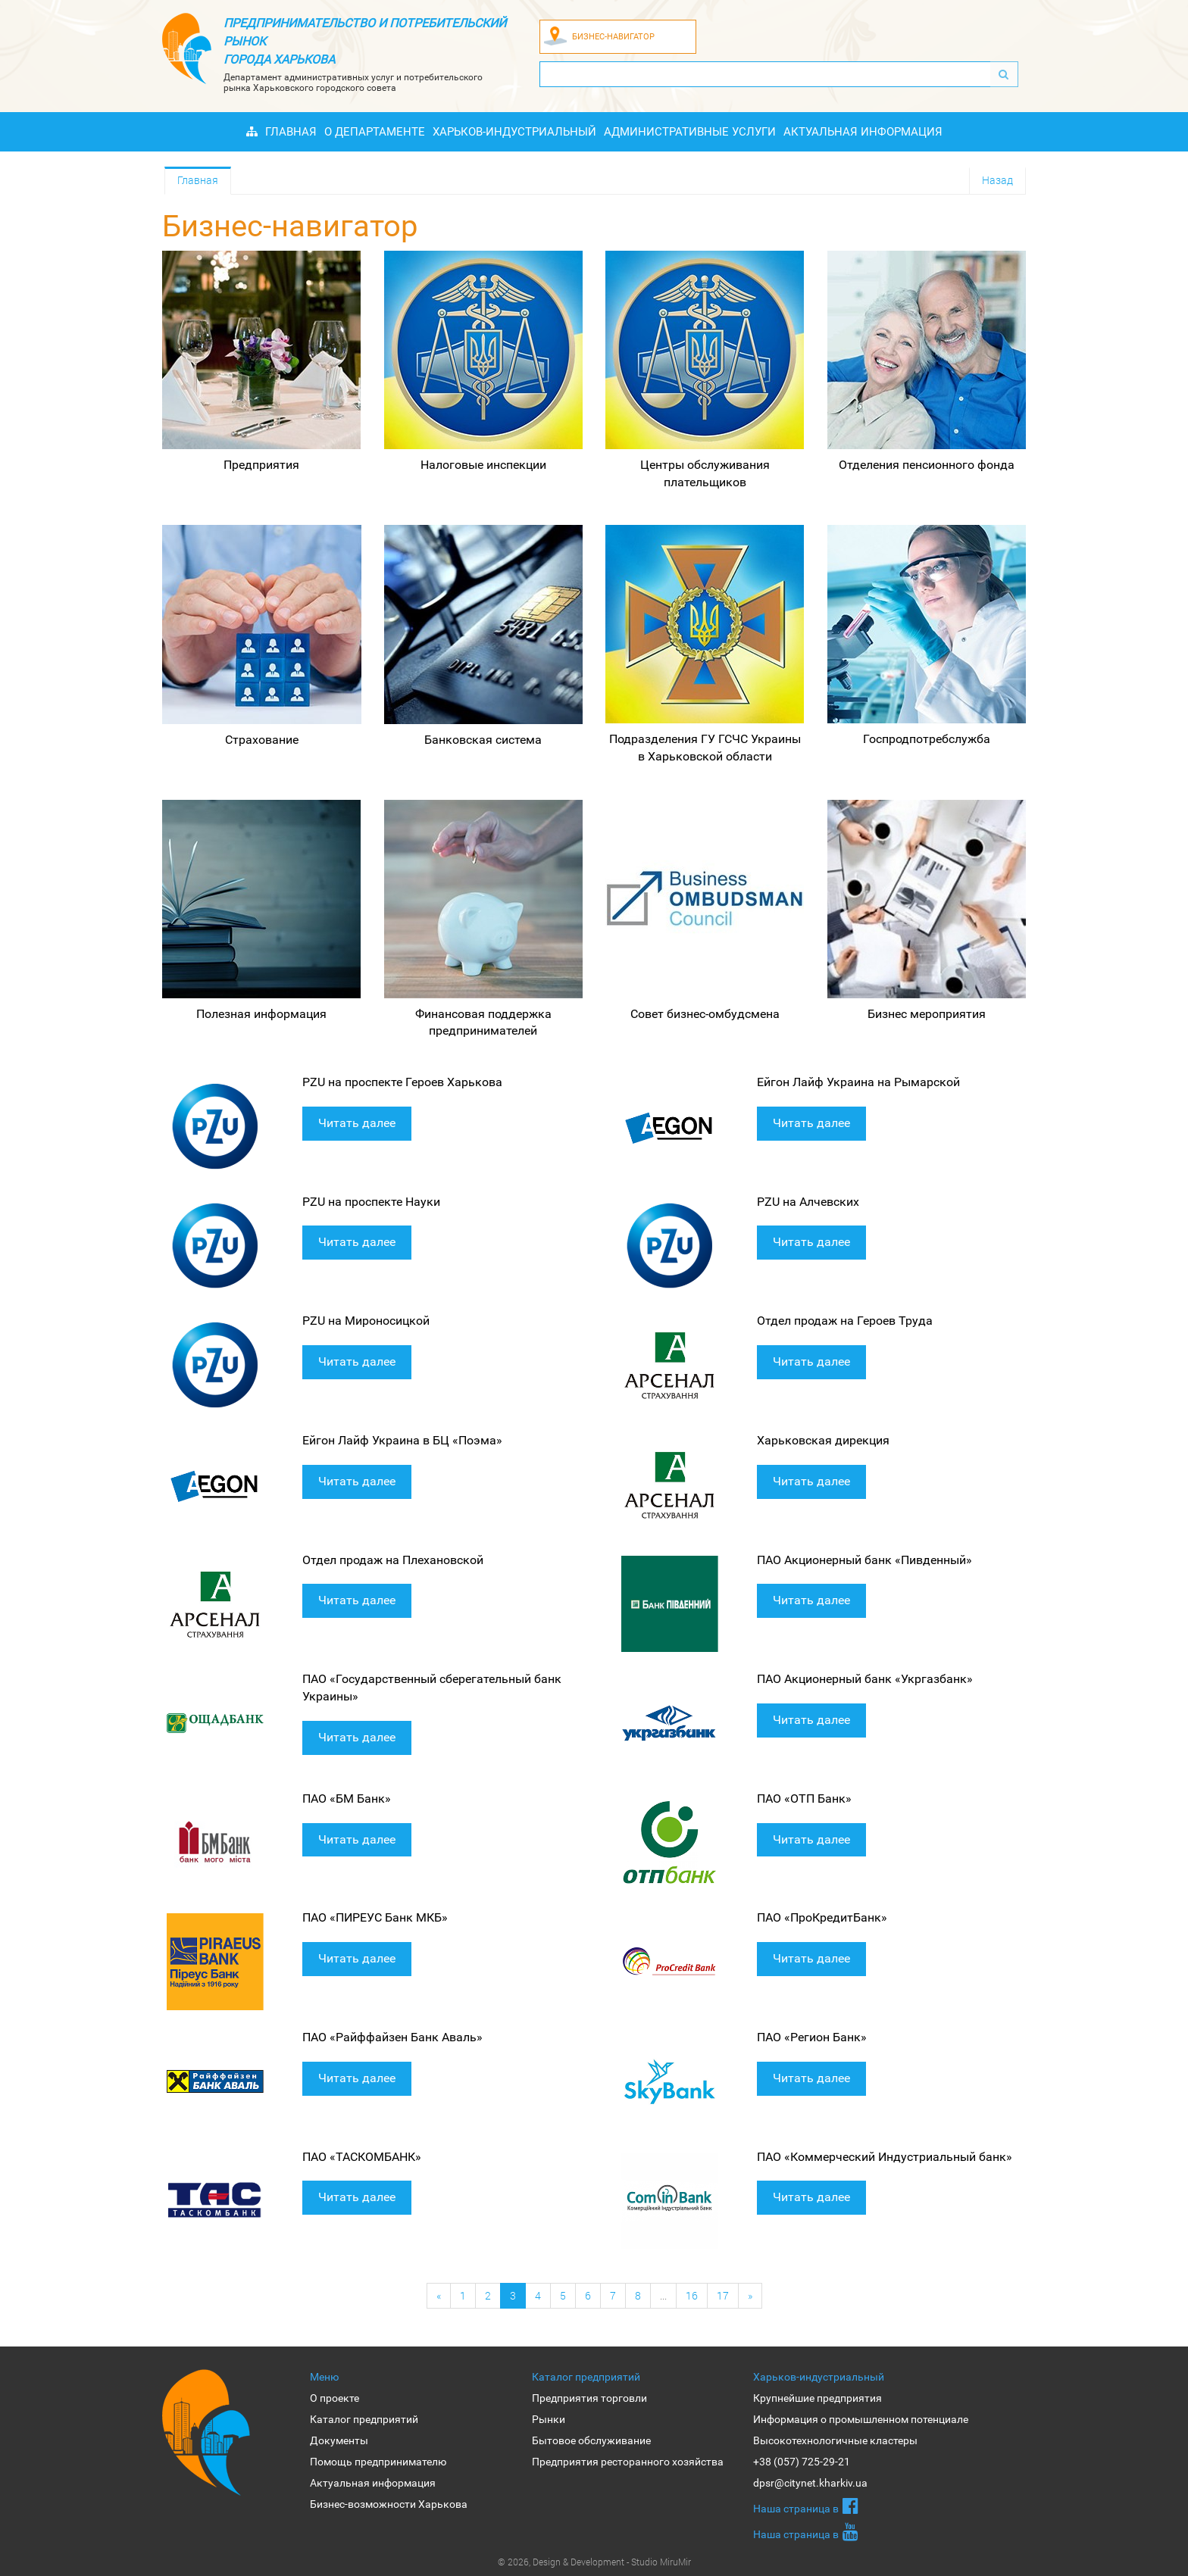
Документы (339, 2440)
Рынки (548, 2419)
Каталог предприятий (364, 2419)
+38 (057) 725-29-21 (801, 2462)
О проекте (334, 2398)
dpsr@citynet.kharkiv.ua (810, 2483)
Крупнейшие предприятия (817, 2398)
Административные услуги (690, 132)
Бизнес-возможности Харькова (388, 2504)
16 (692, 2295)
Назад (997, 180)
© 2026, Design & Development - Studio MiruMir (594, 2562)
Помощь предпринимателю (378, 2462)
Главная (291, 132)
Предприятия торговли (589, 2398)
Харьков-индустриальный (514, 132)
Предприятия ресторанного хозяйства (628, 2462)
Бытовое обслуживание (591, 2440)
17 (723, 2295)
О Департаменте (374, 132)
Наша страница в (805, 2505)
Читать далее (356, 1123)
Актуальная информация (863, 132)
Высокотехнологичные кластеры (835, 2440)
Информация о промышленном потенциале (860, 2419)
